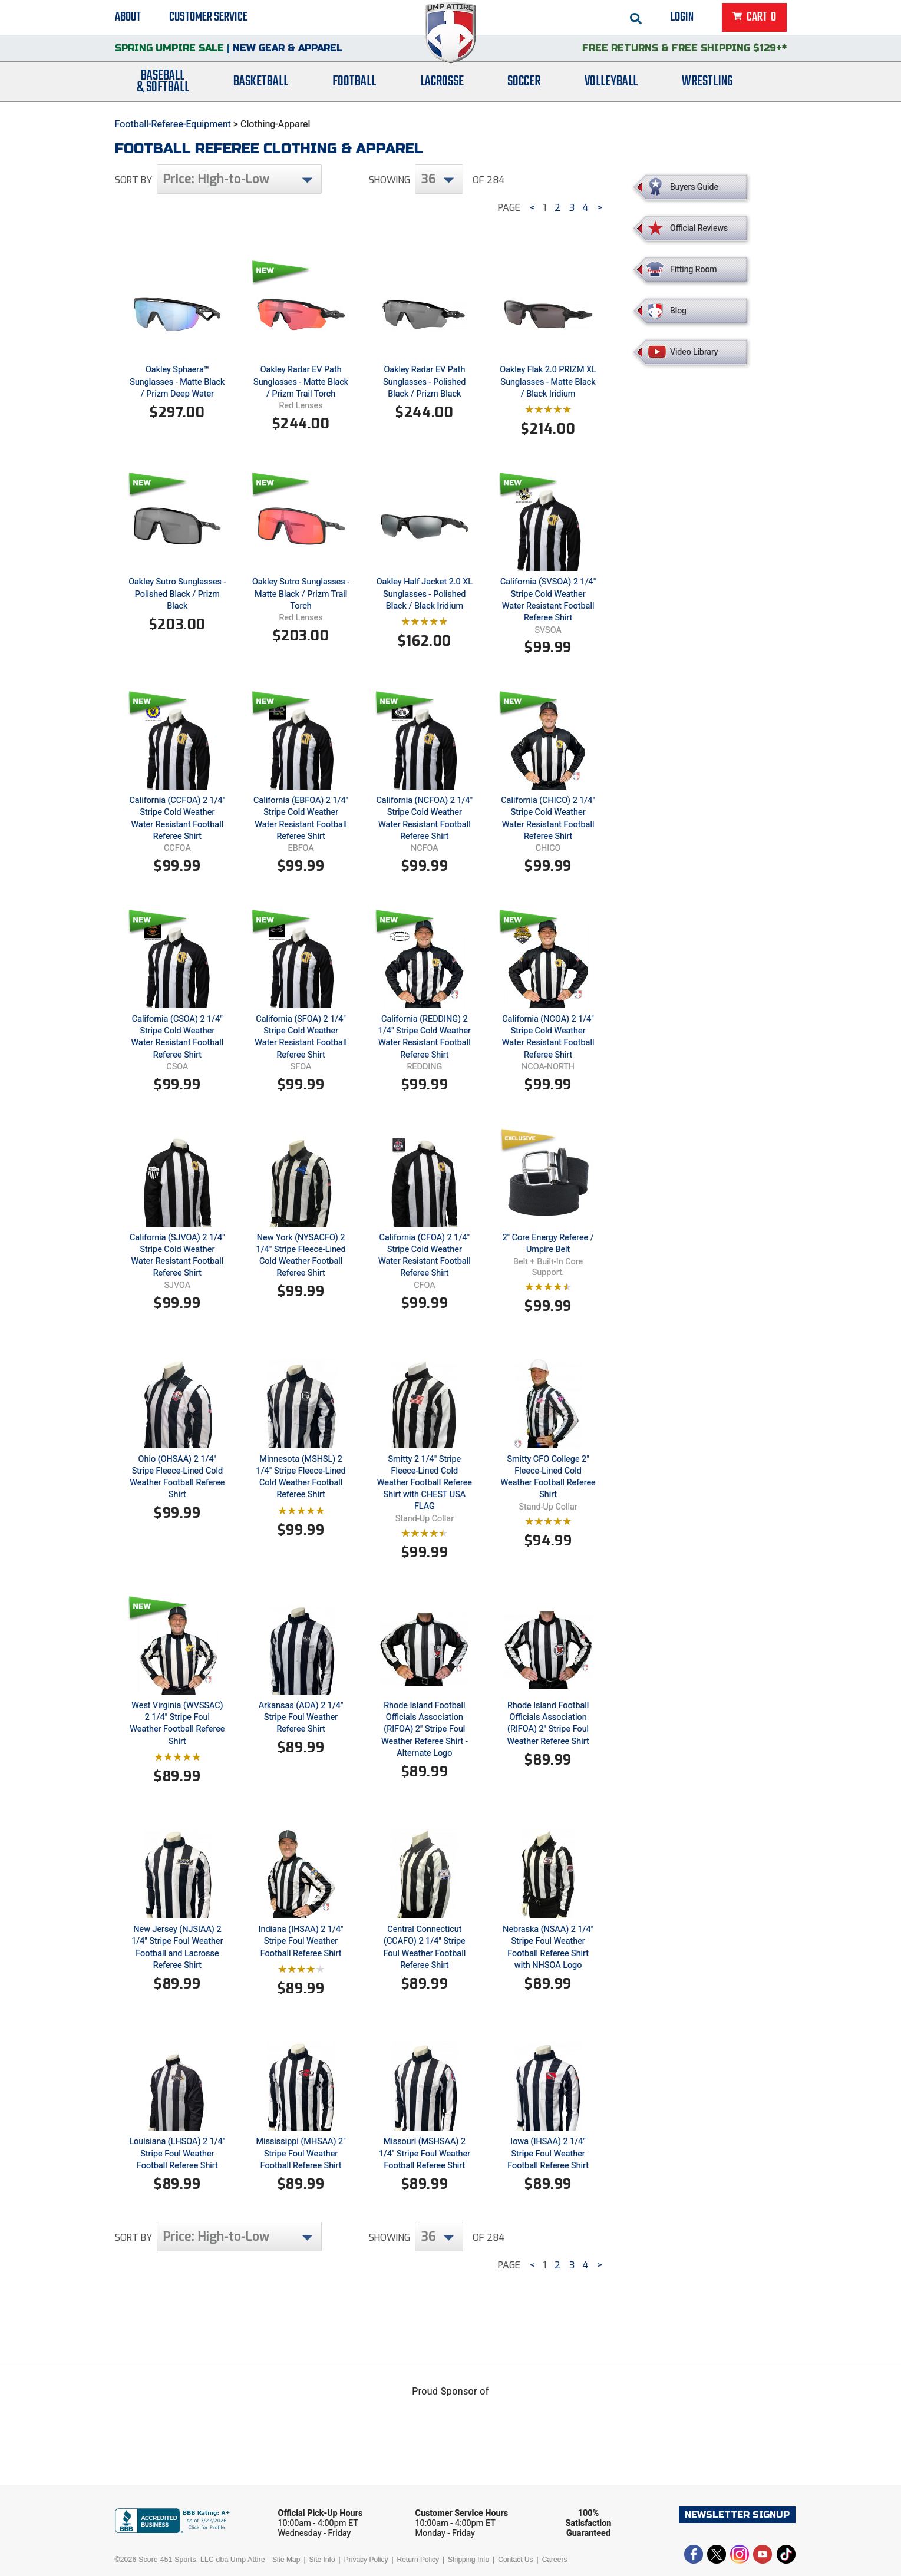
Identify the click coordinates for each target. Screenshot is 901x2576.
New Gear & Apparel (287, 49)
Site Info (322, 2559)
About (128, 18)
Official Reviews (699, 228)
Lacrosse (442, 84)
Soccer (523, 84)
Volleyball (611, 84)
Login (682, 18)
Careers (554, 2559)
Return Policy (418, 2559)
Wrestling (707, 84)
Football (354, 84)
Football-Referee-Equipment (173, 124)
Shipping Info (468, 2559)
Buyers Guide (694, 186)
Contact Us (515, 2559)
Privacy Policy (366, 2559)
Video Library (694, 351)
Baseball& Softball (163, 84)
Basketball (260, 84)
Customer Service (208, 18)
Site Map (286, 2559)
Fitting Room (693, 269)
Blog (678, 310)
